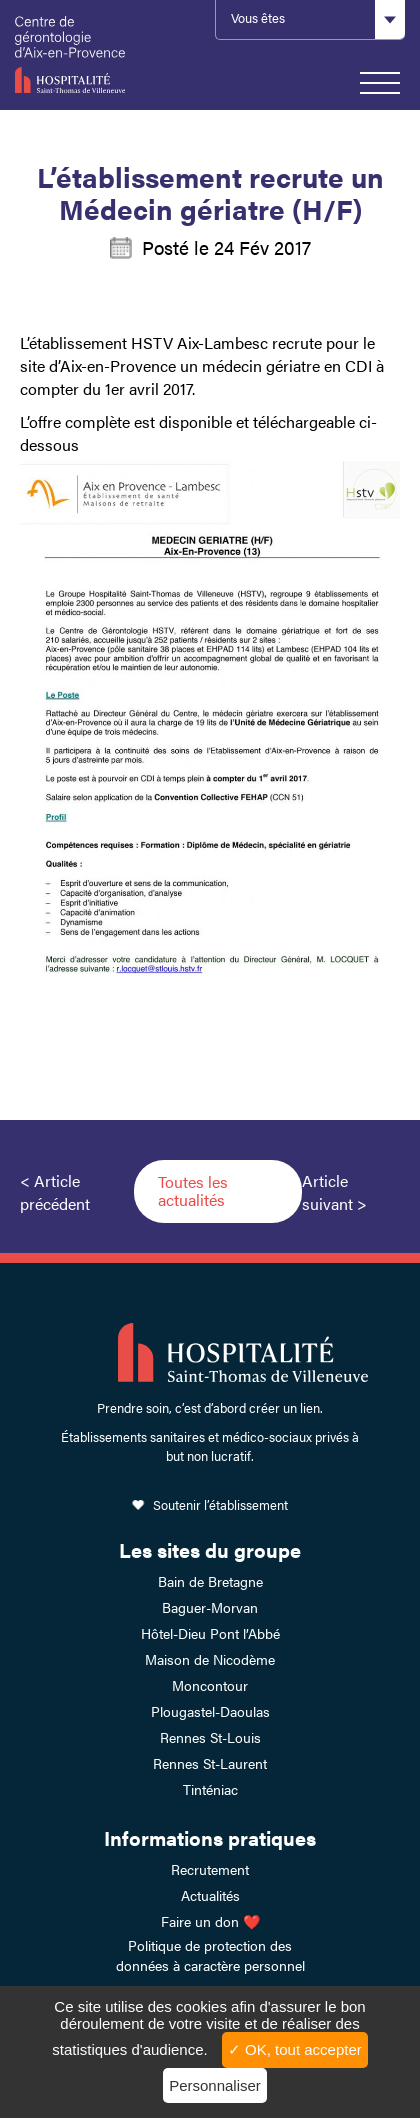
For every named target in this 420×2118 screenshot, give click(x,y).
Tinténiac (210, 1789)
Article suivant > (334, 1192)
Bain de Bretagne (210, 1581)
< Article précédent (55, 1192)
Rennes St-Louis (210, 1737)
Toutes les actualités (193, 1190)
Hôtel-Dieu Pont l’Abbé (210, 1633)
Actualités (210, 1895)
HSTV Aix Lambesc (70, 55)
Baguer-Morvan (210, 1607)
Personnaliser (215, 2085)
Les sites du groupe (210, 1549)
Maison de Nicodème (210, 1659)
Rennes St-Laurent (210, 1763)
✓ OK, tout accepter (295, 2049)
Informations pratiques (210, 1837)
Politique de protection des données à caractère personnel (210, 1955)
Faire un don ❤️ (210, 1921)
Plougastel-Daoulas (210, 1711)
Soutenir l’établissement (220, 1504)
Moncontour (210, 1685)
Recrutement (210, 1869)
